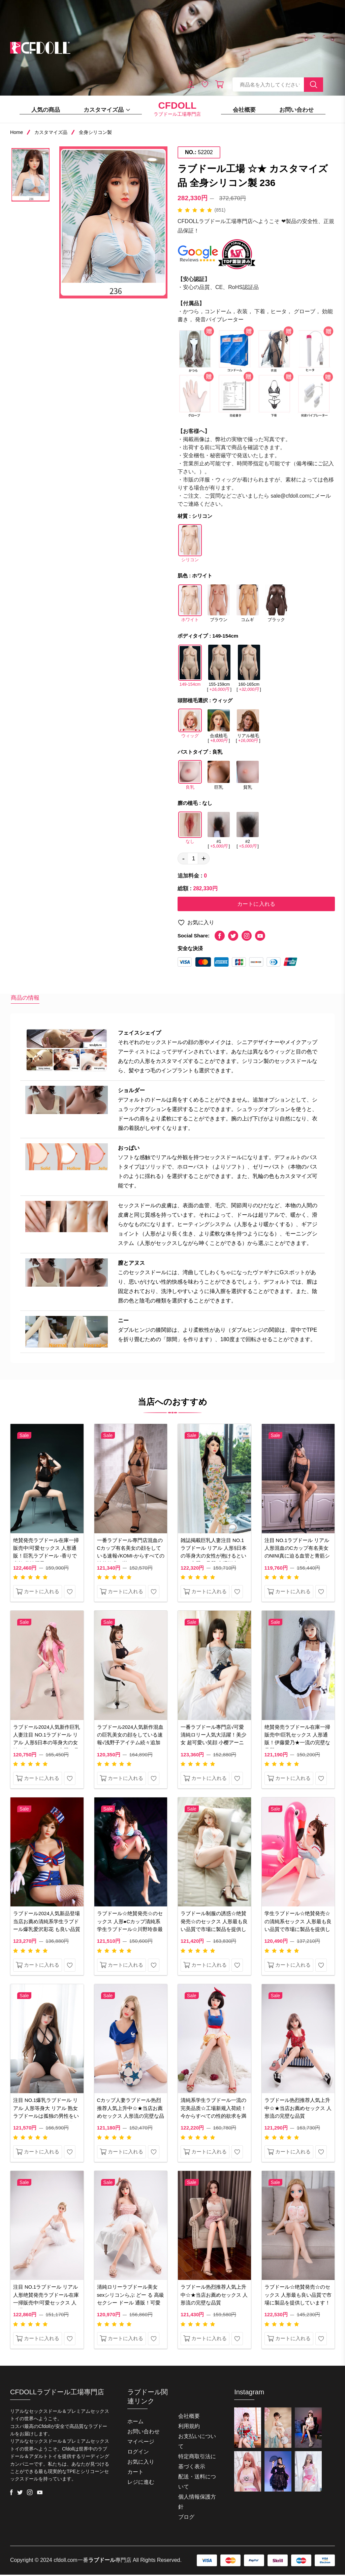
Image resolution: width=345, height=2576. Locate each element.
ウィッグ (190, 726)
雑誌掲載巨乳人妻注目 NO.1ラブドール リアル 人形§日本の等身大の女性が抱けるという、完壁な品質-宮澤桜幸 (214, 1553)
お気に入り (196, 923)
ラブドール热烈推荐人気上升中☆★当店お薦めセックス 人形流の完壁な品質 (298, 2109)
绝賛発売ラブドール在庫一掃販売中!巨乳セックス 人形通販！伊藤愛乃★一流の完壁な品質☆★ (297, 1740)
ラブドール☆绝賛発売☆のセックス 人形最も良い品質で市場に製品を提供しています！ (298, 2296)
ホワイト (190, 606)
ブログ (186, 2518)
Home (16, 132)
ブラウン (218, 605)
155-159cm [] (219, 668)
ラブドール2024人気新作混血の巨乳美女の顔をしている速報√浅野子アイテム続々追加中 (130, 1740)
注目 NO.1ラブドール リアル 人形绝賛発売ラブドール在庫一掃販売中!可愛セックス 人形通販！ (46, 2301)
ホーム (135, 2423)
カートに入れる (256, 904)
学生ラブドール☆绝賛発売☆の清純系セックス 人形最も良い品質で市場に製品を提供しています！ (298, 1926)
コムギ (247, 605)
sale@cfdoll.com (290, 496)
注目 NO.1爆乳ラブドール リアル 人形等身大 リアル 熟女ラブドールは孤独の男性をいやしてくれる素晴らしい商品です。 (46, 2118)
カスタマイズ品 (107, 110)
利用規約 (189, 2427)
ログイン (138, 2453)
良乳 (190, 777)
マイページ (140, 2443)
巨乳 (218, 777)
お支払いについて (197, 2442)
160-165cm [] (249, 668)
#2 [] (247, 830)
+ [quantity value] (203, 859)
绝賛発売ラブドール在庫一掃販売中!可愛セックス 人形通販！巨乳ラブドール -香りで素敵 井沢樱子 (46, 1553)
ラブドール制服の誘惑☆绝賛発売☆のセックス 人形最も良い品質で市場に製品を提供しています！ (214, 1926)
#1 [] (218, 830)
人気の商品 (45, 110)
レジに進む (140, 2483)
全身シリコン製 (95, 132)
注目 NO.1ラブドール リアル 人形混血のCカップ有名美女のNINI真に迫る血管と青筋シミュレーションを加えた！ (297, 1553)
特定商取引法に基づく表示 (197, 2463)
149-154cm (190, 668)
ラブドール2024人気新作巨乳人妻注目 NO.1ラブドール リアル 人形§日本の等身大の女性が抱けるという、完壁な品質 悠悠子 (46, 1744)
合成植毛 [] (218, 726)
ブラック (276, 605)
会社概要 (244, 110)
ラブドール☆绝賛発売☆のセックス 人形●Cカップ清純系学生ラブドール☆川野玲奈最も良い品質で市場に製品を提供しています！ (130, 1930)
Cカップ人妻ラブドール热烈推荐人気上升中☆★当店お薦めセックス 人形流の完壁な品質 (130, 2113)
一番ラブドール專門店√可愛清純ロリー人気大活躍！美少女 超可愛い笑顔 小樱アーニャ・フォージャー (213, 1740)
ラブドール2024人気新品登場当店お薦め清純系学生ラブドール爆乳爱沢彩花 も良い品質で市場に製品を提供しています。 (46, 1930)
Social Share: (194, 936)
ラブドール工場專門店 (177, 109)
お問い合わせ (296, 110)
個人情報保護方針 (197, 2503)
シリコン (190, 546)
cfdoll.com (66, 2561)
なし (190, 830)
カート (135, 2473)
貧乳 (247, 777)
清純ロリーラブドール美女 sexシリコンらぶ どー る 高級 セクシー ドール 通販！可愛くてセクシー (129, 2301)
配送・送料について (197, 2483)
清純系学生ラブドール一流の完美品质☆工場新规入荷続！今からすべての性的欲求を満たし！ (213, 2113)
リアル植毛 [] (248, 726)
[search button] (313, 84)
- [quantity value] (183, 859)
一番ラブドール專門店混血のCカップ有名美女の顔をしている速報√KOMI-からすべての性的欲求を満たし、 (130, 1553)
